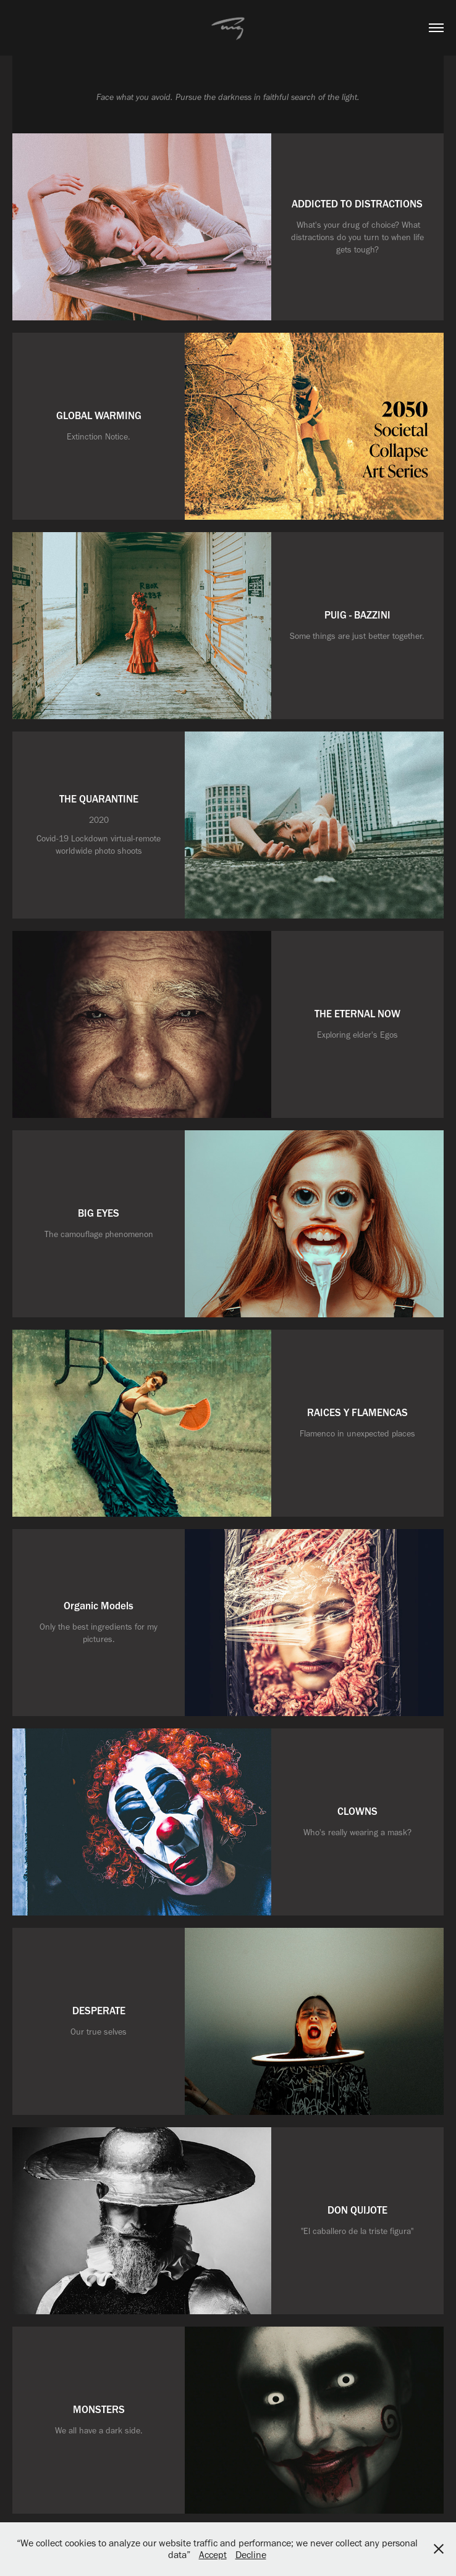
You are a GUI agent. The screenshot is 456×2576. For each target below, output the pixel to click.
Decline (250, 2555)
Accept (213, 2555)
